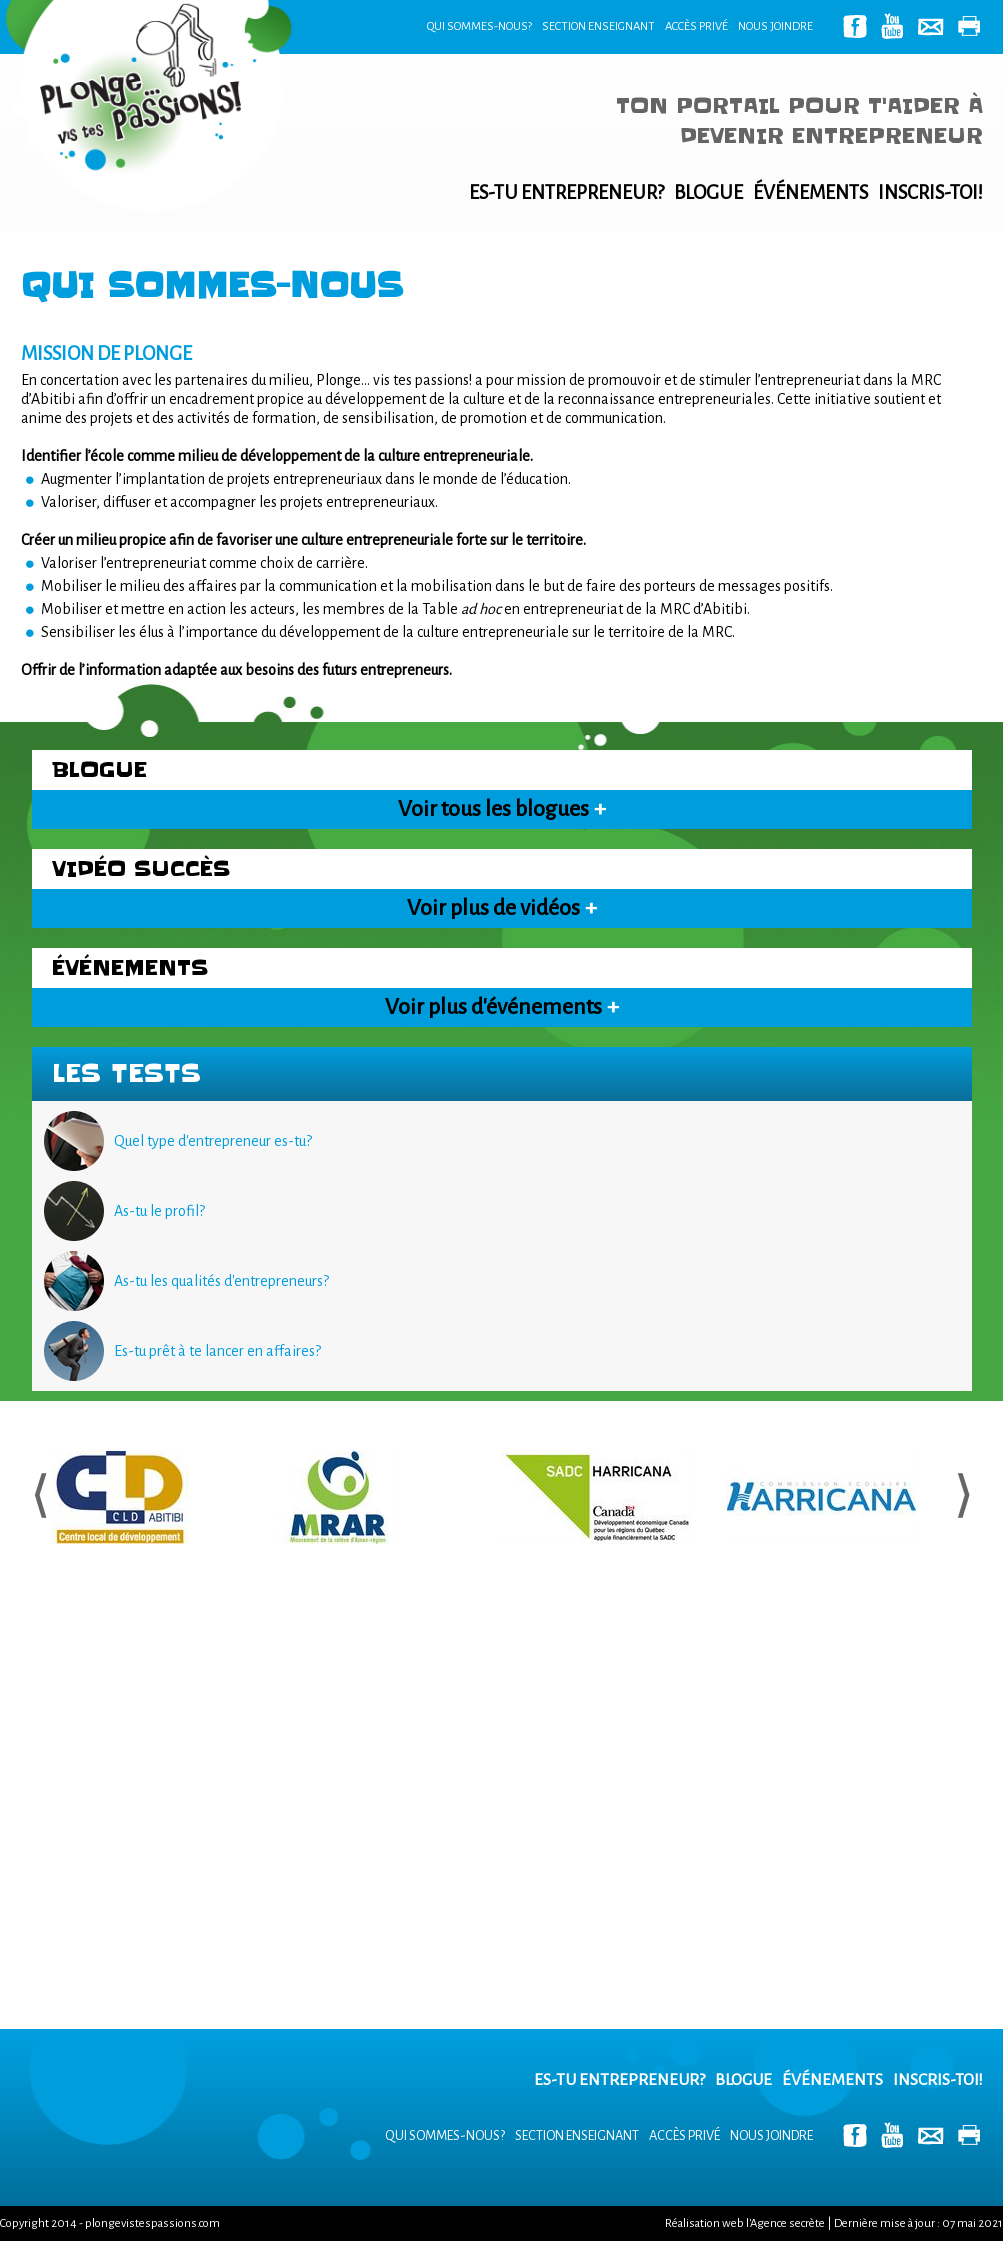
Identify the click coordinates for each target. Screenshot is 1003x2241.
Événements (810, 192)
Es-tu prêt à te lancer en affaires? (217, 1351)
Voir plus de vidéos (502, 908)
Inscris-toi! (930, 192)
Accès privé (696, 26)
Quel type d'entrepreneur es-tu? (213, 1141)
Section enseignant (598, 26)
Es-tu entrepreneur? (566, 192)
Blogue (708, 192)
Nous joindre (775, 26)
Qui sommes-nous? (479, 26)
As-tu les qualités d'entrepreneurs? (221, 1281)
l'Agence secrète (785, 2223)
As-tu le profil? (159, 1211)
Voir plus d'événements (502, 1007)
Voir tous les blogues (502, 809)
